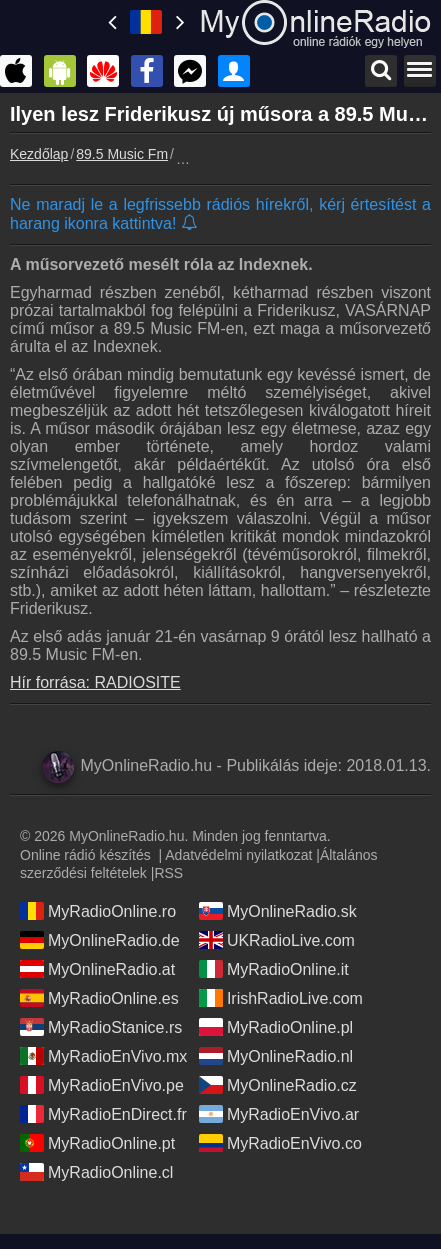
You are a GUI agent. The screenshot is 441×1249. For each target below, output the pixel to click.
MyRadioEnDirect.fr (103, 1114)
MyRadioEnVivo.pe (102, 1085)
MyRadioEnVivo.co (280, 1143)
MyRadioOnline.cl (96, 1172)
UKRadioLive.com (277, 940)
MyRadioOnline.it (274, 969)
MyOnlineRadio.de (100, 940)
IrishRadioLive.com (281, 998)
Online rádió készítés (85, 855)
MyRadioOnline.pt (97, 1143)
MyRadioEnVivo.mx (103, 1056)
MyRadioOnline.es (99, 998)
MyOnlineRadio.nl (276, 1056)
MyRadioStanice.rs (101, 1027)
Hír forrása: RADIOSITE (95, 682)
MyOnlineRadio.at (97, 969)
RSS (168, 873)
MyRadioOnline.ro (98, 911)
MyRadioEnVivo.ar (279, 1114)
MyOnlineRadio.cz (278, 1085)
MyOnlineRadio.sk (278, 911)
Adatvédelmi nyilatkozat (238, 855)
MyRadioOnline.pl (276, 1027)
